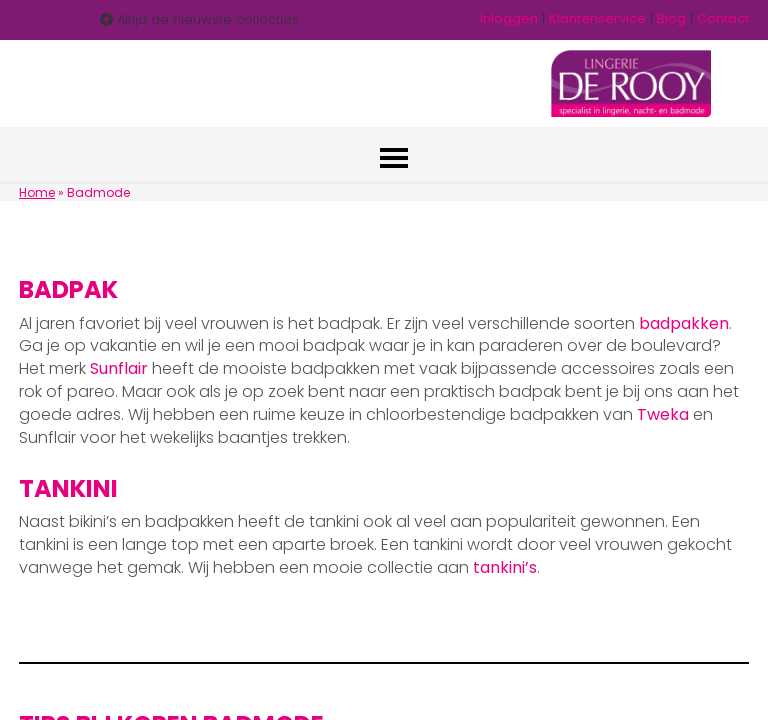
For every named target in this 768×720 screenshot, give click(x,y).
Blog (671, 18)
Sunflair (119, 368)
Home (37, 192)
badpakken (684, 323)
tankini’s (505, 567)
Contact (723, 18)
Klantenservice (597, 18)
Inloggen (509, 18)
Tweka (663, 414)
